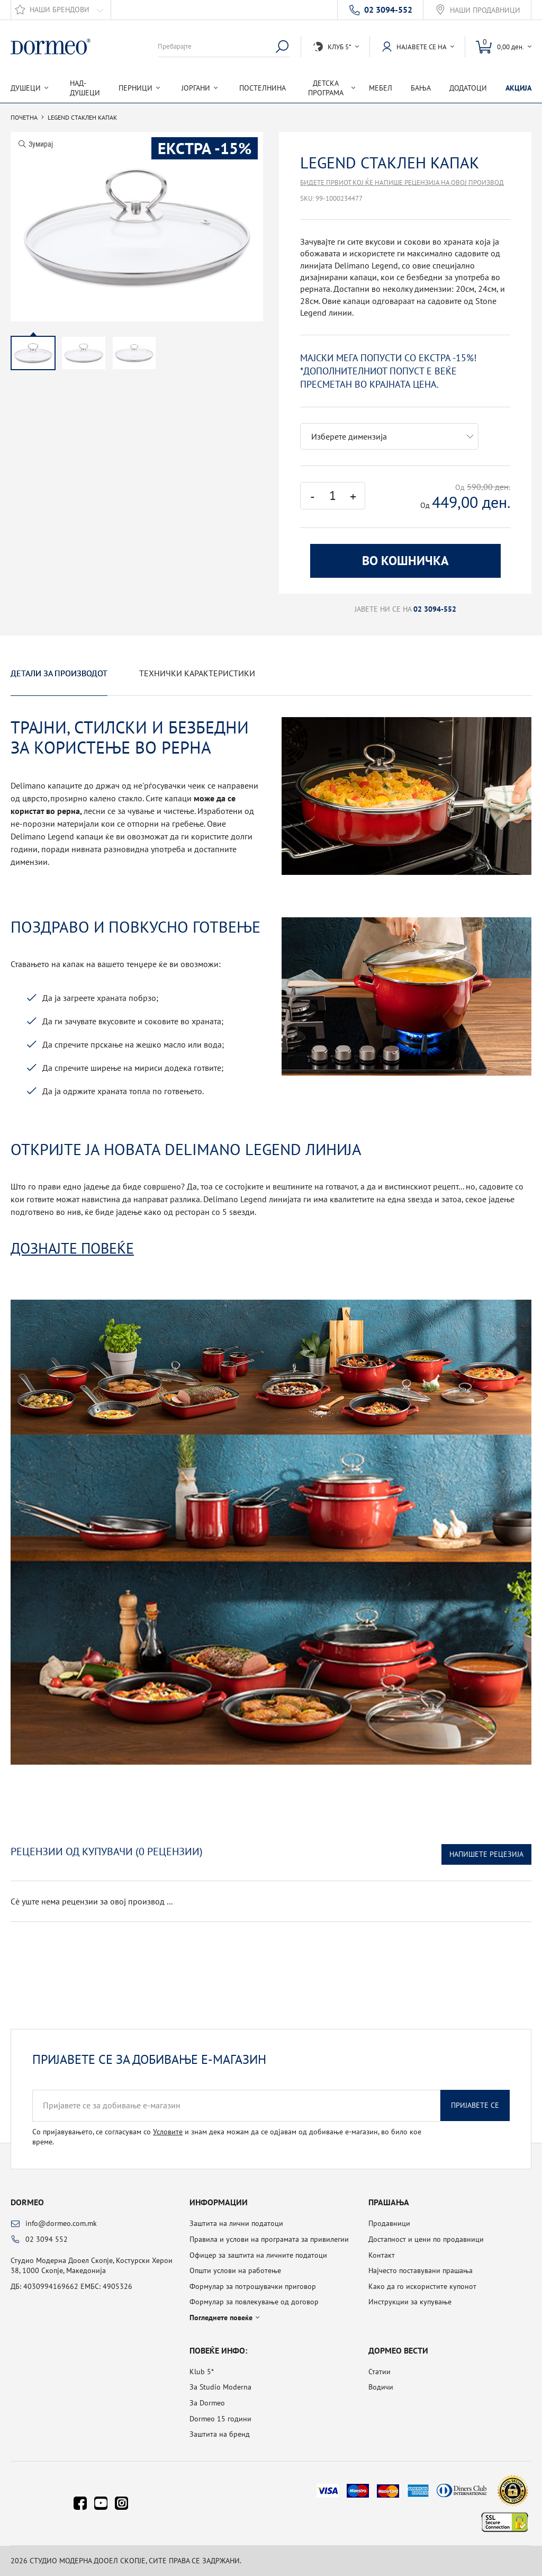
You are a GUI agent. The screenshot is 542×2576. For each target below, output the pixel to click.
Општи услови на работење (235, 2270)
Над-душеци (85, 87)
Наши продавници (485, 10)
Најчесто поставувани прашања (420, 2270)
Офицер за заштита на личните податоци (258, 2255)
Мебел (380, 88)
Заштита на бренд (219, 2434)
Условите (168, 2131)
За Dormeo (207, 2403)
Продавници (389, 2223)
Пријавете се (475, 2105)
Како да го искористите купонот (422, 2286)
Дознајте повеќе (72, 1248)
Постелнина (262, 88)
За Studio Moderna (220, 2387)
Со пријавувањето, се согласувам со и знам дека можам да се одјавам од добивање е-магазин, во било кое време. (226, 2137)
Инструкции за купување (409, 2301)
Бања (421, 88)
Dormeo (27, 2202)
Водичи (380, 2387)
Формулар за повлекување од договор (254, 2301)
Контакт (381, 2255)
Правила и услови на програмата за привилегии (269, 2239)
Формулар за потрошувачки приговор (252, 2286)
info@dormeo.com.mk (61, 2223)
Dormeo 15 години (220, 2418)
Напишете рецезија (486, 1854)
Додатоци (468, 88)
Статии (379, 2371)
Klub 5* (201, 2371)
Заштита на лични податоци (236, 2223)
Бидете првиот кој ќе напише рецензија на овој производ (402, 182)
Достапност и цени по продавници (426, 2239)
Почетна (24, 117)
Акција (518, 88)
